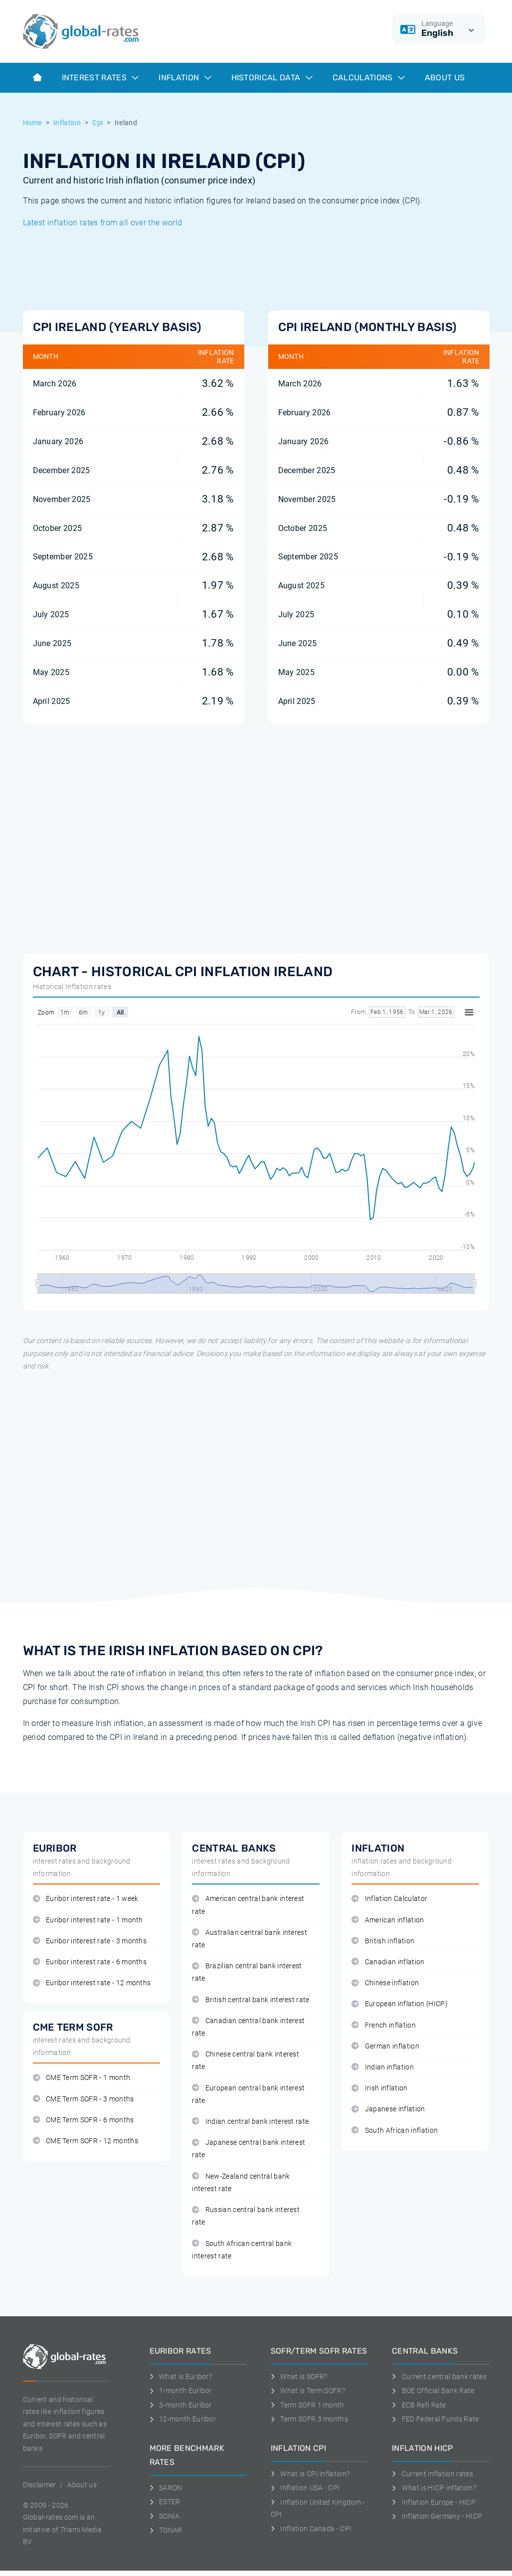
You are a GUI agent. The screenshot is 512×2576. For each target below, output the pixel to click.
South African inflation (394, 2130)
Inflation (185, 77)
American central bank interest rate (248, 1904)
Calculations (369, 77)
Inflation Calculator (389, 1898)
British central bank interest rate (250, 2000)
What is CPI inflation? (310, 2474)
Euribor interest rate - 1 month (88, 1920)
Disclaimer (39, 2485)
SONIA (165, 2516)
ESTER (165, 2502)
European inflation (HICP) (399, 2004)
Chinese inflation (385, 1983)
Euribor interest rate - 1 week (86, 1898)
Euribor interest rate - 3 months (90, 1941)
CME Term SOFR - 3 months (83, 2099)
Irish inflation (379, 2088)
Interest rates (100, 77)
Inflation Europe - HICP (434, 2502)
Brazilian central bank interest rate (247, 1972)
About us (445, 77)
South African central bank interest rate (242, 2249)
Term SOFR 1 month (307, 2405)
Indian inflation (382, 2067)
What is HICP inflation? (434, 2488)
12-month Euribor (183, 2419)
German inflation (385, 2046)
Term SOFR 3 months (309, 2419)
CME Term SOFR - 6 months (83, 2120)
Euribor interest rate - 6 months (90, 1962)
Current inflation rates (432, 2474)
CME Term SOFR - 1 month (82, 2077)
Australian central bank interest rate (249, 1938)
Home (32, 123)
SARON (166, 2488)
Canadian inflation (387, 1962)
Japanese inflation (388, 2109)
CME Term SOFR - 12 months (85, 2141)
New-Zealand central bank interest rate (241, 2182)
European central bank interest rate (248, 2094)
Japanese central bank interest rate (248, 2148)
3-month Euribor (181, 2405)
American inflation (387, 1920)
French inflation (383, 2025)
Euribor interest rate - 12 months (92, 1983)
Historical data (272, 77)
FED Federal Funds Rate (435, 2419)
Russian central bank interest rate (246, 2216)
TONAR (166, 2530)
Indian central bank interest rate (250, 2121)
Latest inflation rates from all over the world (102, 222)
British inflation (382, 1941)
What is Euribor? (181, 2377)
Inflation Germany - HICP (437, 2516)
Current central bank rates (439, 2377)
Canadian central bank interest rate (248, 2027)
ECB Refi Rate (419, 2405)
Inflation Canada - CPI (311, 2529)
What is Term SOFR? (308, 2391)
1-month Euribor (181, 2391)
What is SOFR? (299, 2377)
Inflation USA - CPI (305, 2488)
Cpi (97, 123)
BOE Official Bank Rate (433, 2391)
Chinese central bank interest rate (245, 2060)
